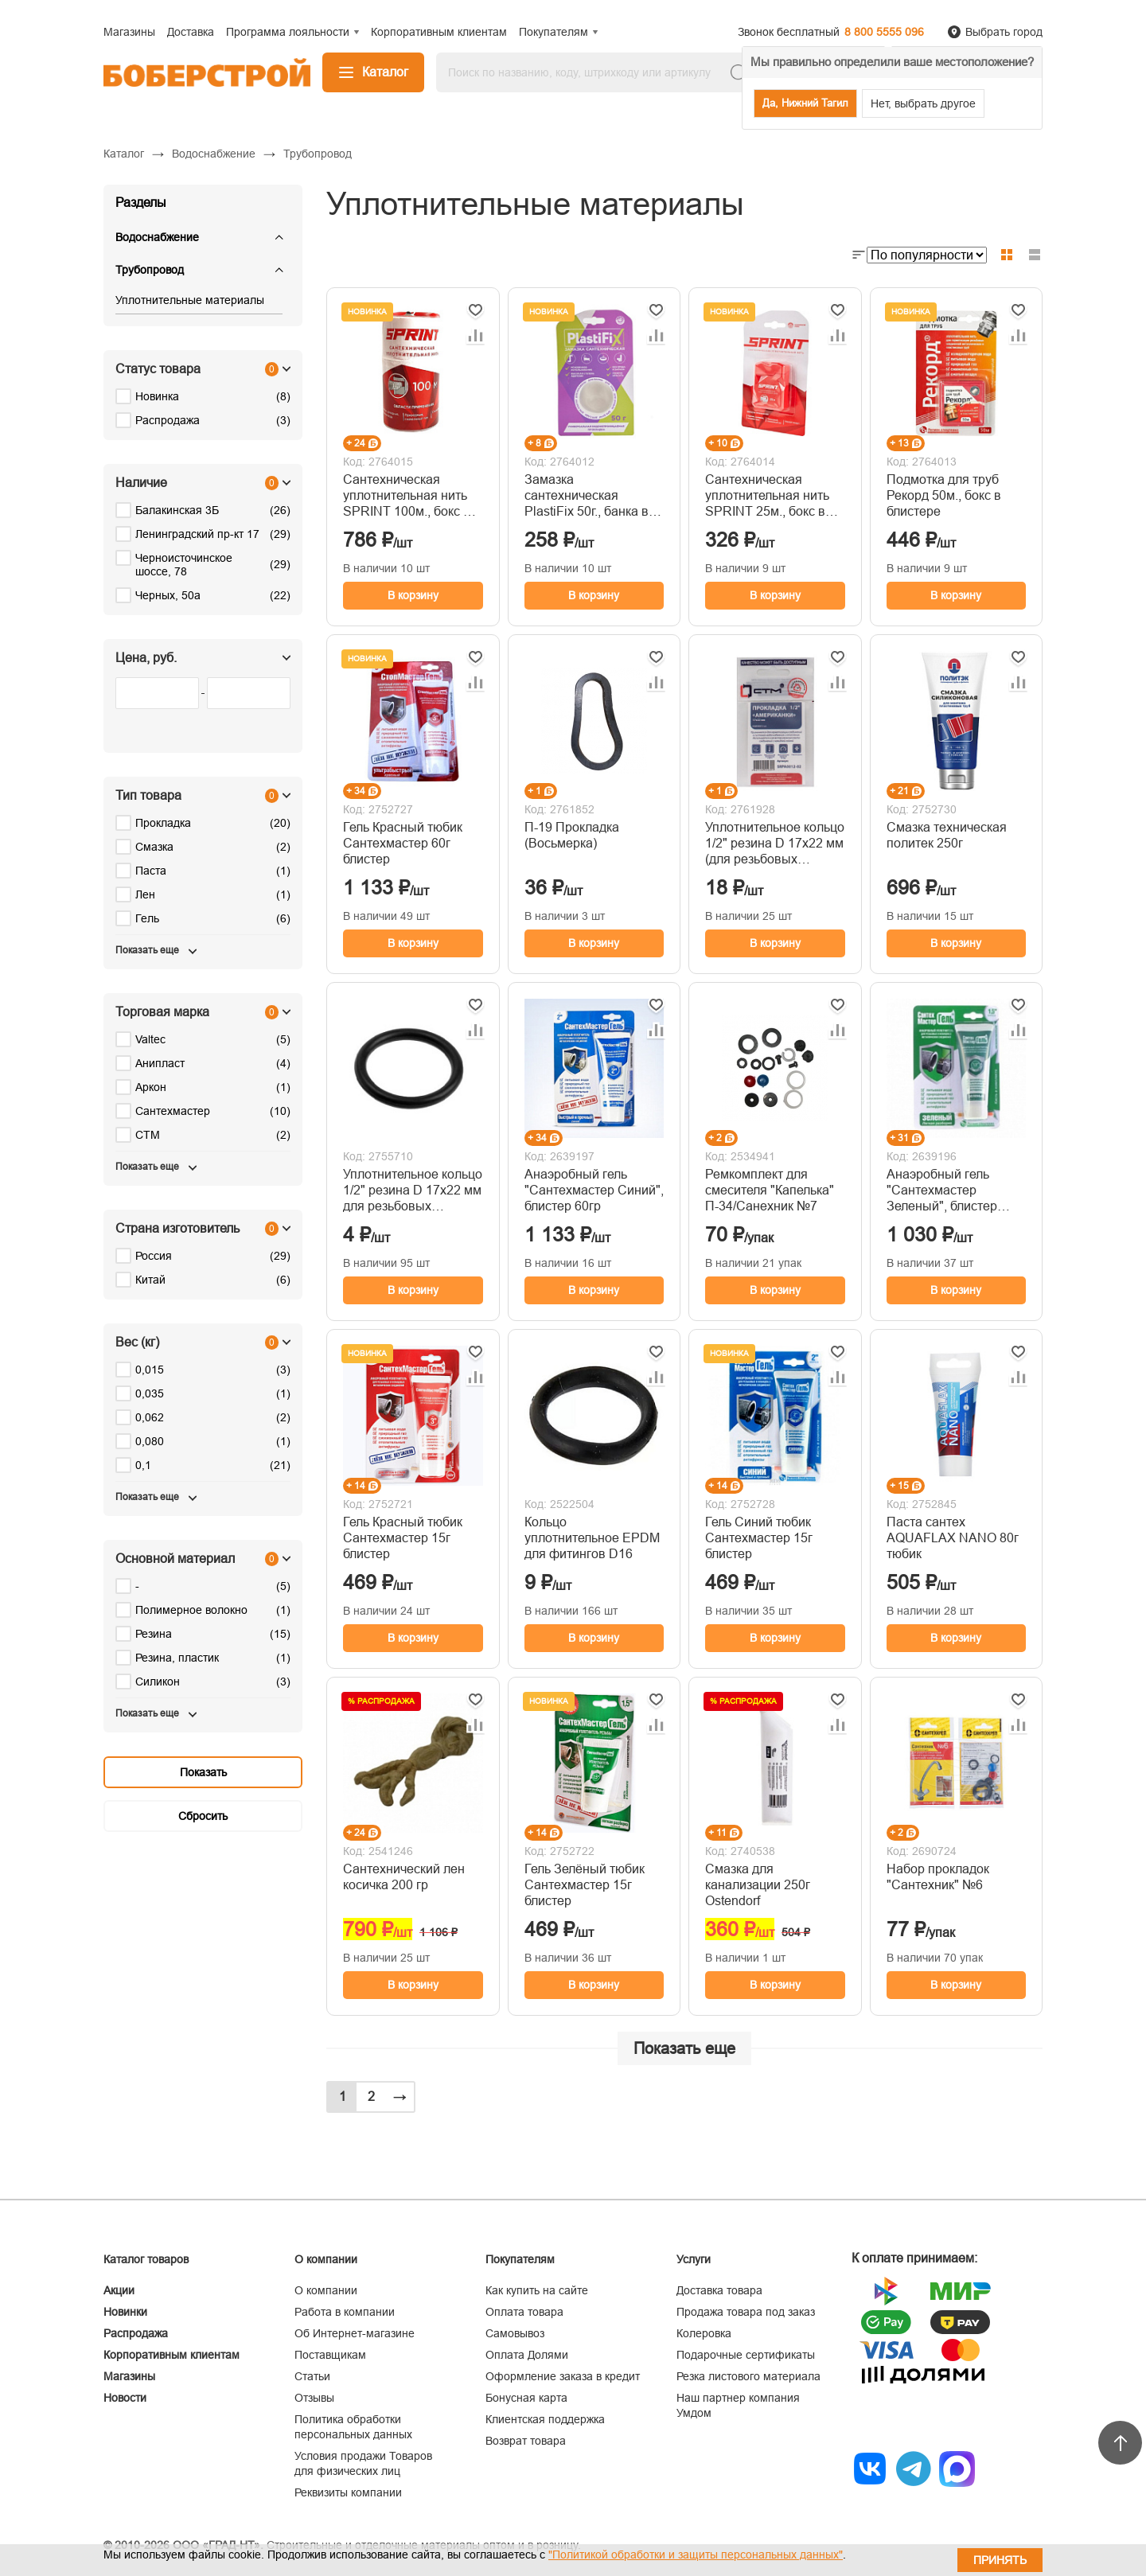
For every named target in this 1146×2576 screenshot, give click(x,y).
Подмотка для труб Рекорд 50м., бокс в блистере (944, 495)
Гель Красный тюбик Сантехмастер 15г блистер (402, 1538)
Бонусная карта (526, 2397)
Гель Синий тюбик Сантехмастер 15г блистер (759, 1538)
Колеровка (703, 2333)
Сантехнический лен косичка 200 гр (404, 1877)
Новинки (125, 2311)
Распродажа (135, 2333)
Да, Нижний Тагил (805, 103)
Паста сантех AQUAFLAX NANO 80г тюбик (953, 1538)
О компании (325, 2290)
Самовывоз (514, 2333)
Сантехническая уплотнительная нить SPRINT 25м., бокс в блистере (767, 496)
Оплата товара (524, 2311)
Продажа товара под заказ (745, 2311)
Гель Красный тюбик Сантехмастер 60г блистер (402, 843)
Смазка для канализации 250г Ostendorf (757, 1885)
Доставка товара (719, 2290)
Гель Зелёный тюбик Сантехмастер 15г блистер (584, 1885)
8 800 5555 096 (884, 31)
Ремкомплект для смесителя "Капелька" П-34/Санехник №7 (769, 1190)
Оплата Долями (526, 2354)
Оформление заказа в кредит (562, 2376)
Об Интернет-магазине (354, 2333)
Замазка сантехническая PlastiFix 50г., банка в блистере (586, 496)
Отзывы (314, 2397)
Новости (124, 2397)
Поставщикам (330, 2354)
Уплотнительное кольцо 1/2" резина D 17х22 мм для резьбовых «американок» (412, 1190)
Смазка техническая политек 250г (947, 835)
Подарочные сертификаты (745, 2354)
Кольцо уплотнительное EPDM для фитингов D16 (592, 1538)
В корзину (413, 595)
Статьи (312, 2376)
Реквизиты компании (348, 2492)
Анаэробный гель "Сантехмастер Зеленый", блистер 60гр (942, 1190)
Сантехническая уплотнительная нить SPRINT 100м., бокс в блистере (406, 496)
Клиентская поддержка (545, 2419)
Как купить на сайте (536, 2290)
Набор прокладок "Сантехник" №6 (938, 1877)
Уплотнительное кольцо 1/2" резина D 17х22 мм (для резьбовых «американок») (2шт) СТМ (774, 843)
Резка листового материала (748, 2376)
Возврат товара (525, 2440)
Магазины (129, 2376)
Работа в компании (344, 2311)
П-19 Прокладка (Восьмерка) (571, 835)
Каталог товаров (146, 2259)
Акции (118, 2290)
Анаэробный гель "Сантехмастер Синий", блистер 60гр (594, 1190)
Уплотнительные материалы (189, 300)
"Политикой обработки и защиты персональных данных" (695, 2554)
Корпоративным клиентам (171, 2354)
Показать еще (684, 2048)
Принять (1000, 2560)
